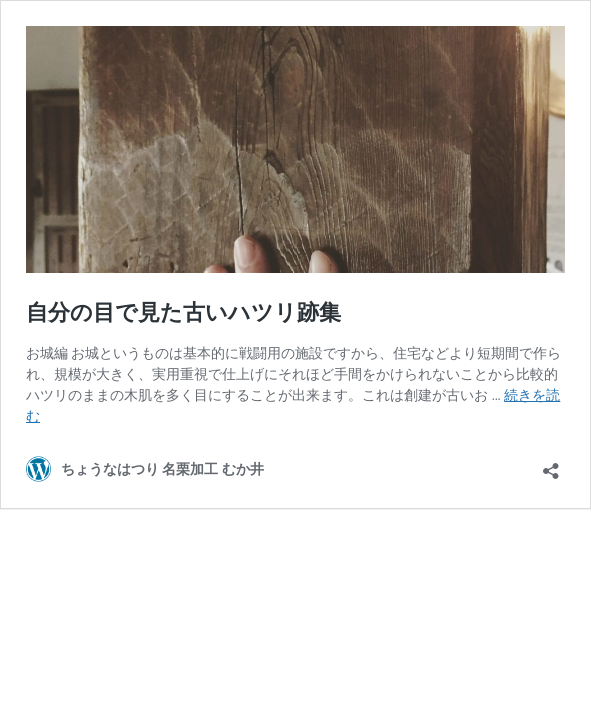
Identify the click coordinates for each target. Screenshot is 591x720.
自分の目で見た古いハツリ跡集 (183, 312)
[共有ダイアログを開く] (551, 464)
